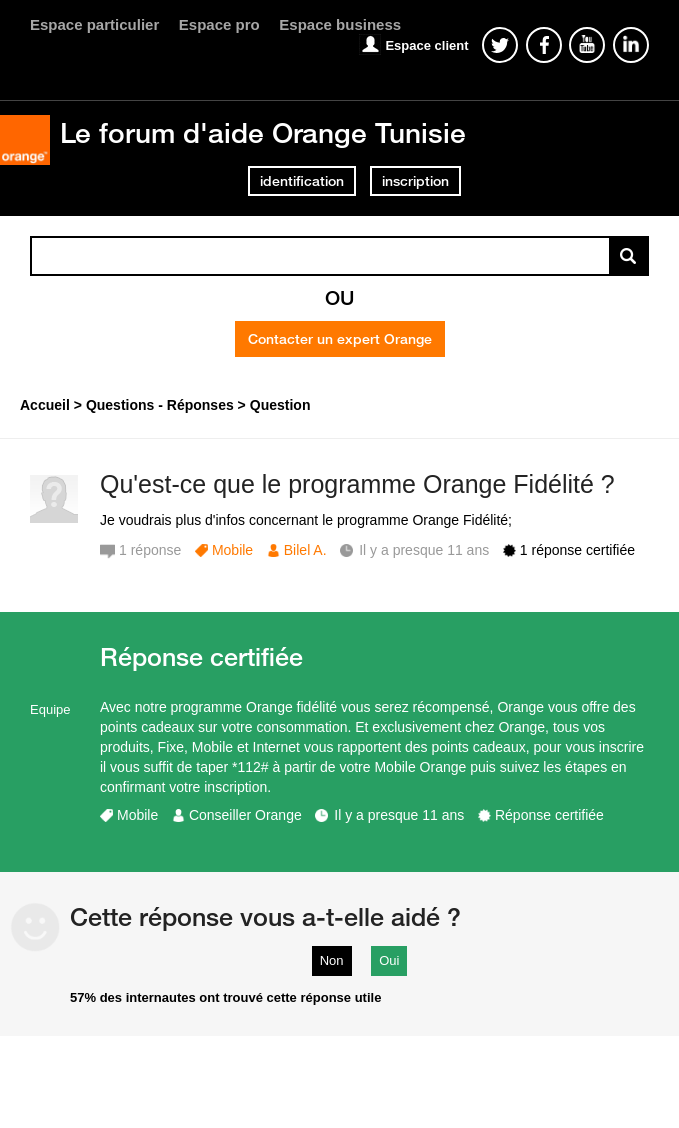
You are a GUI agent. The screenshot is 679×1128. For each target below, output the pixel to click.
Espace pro (219, 24)
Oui (389, 960)
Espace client (426, 45)
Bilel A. (305, 550)
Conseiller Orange (245, 815)
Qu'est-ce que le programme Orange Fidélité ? (357, 484)
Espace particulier (94, 24)
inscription (415, 181)
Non (332, 960)
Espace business (340, 24)
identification (302, 181)
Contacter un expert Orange (340, 339)
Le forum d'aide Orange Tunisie (263, 132)
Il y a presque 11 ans (399, 815)
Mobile (232, 550)
